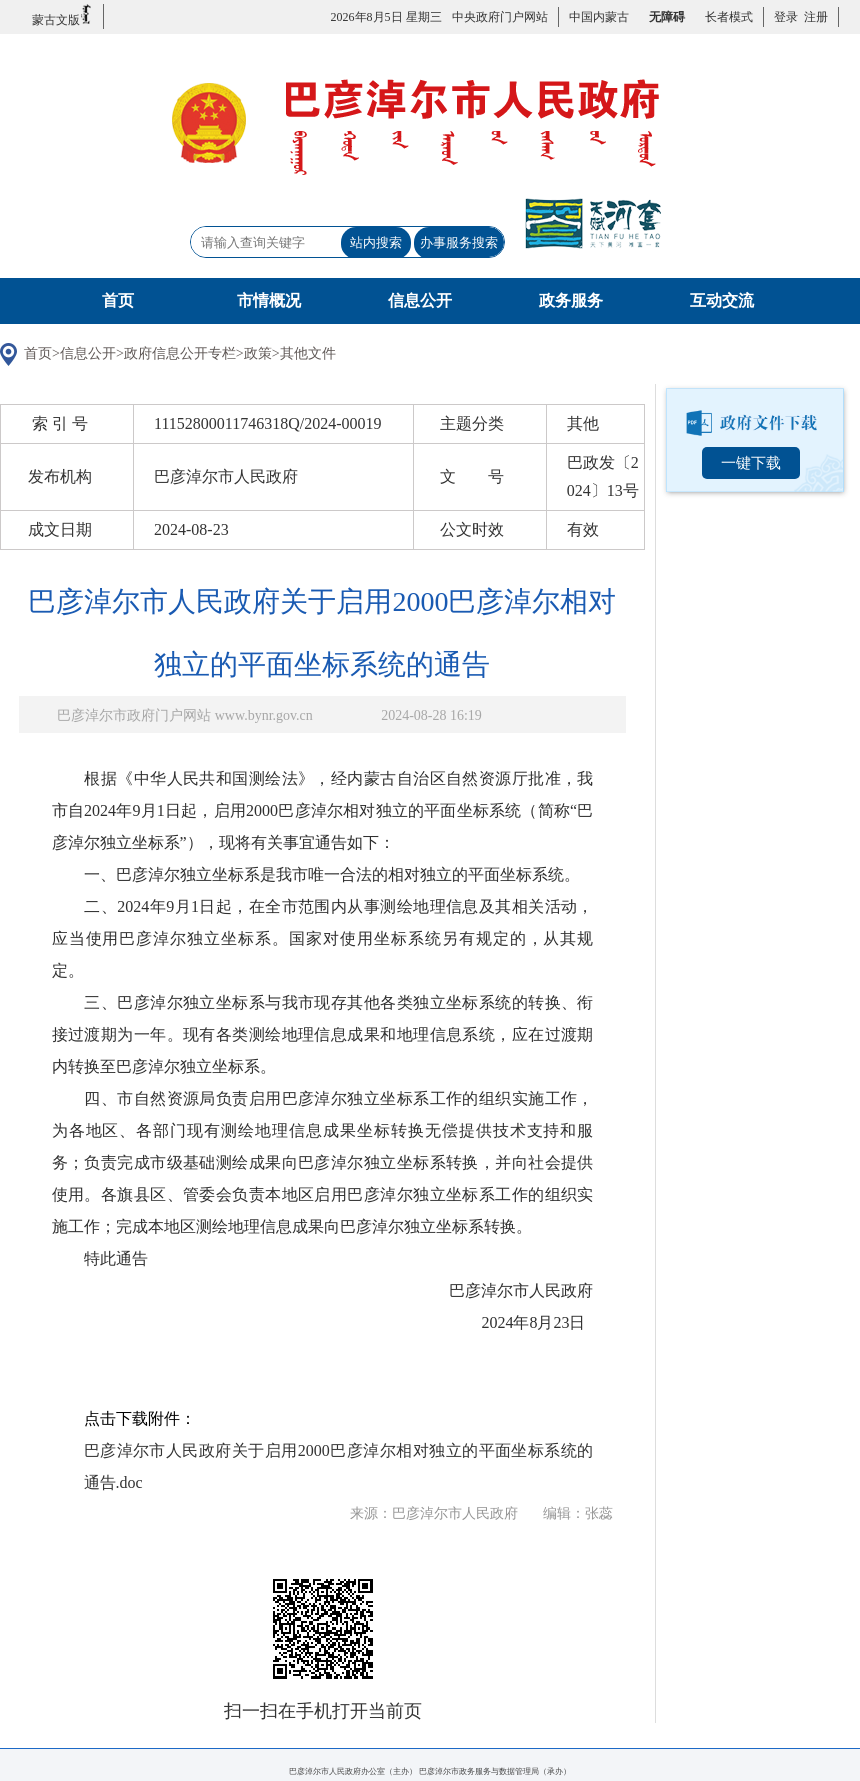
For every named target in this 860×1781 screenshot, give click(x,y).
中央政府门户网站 (500, 17)
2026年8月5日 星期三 (386, 17)
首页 (118, 300)
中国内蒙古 (599, 17)
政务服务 (571, 300)
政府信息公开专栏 (180, 353)
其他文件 (308, 353)
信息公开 (420, 300)
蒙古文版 (62, 15)
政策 (258, 353)
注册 (813, 17)
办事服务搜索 (459, 242)
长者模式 (729, 17)
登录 (786, 17)
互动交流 (722, 300)
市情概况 (269, 300)
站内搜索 (376, 242)
